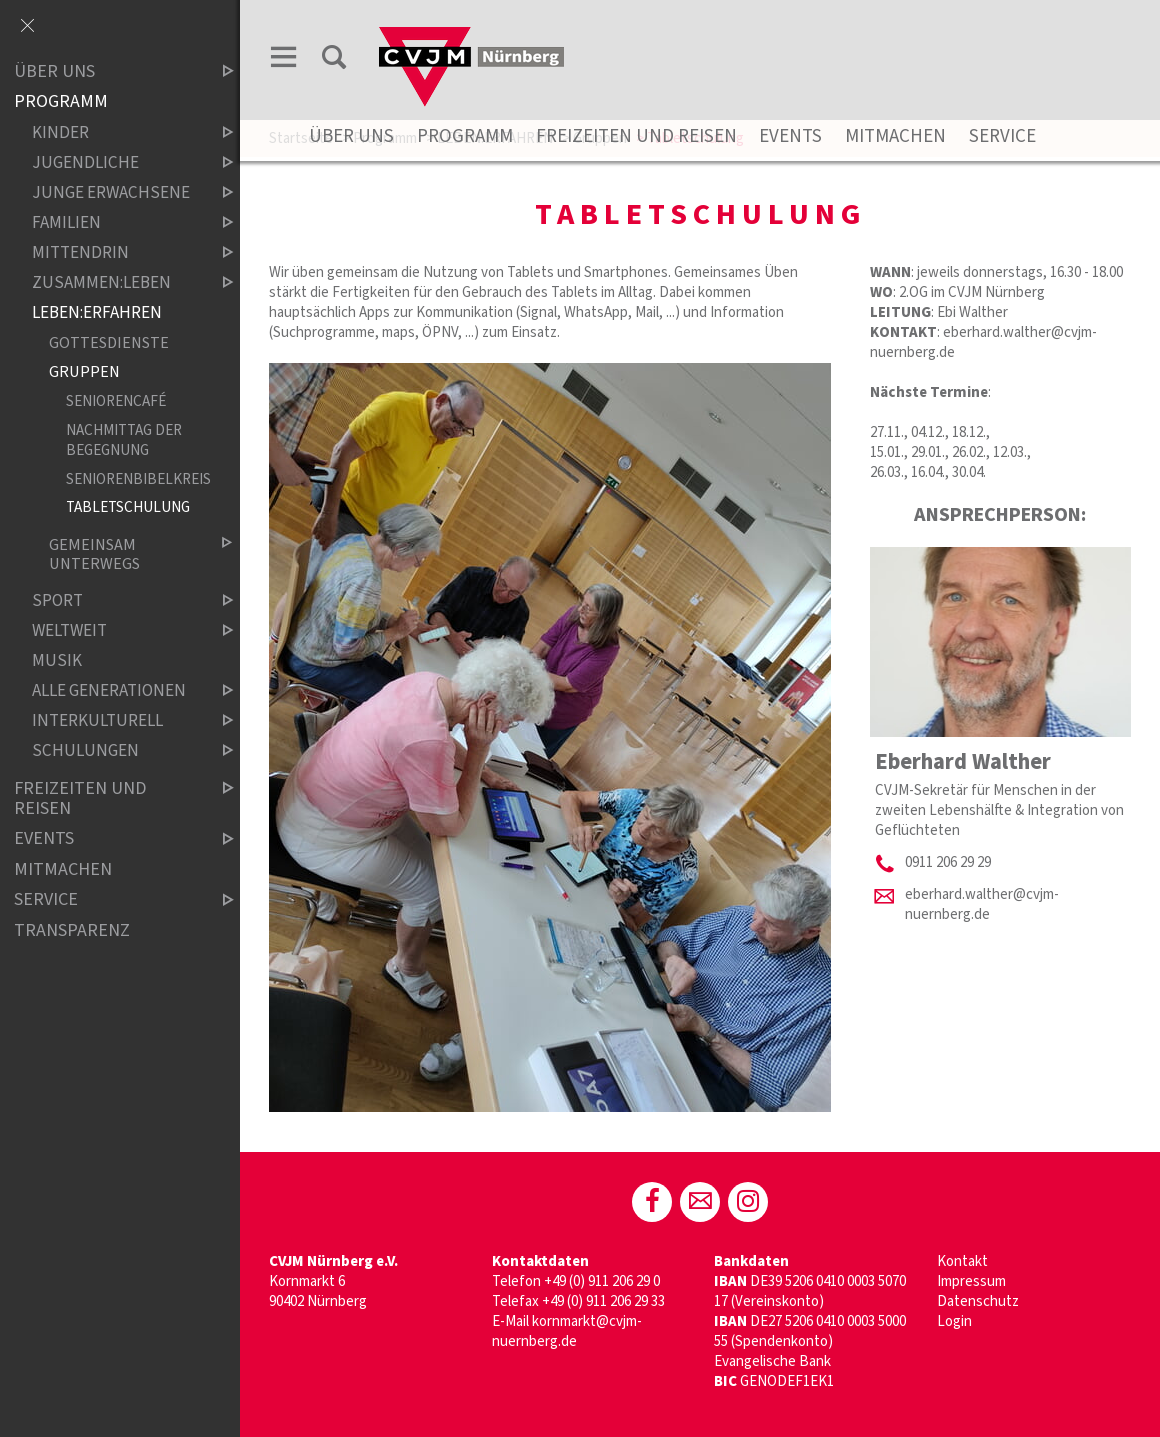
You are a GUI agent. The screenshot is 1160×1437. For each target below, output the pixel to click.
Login (954, 1321)
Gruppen (84, 372)
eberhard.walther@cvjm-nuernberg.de (982, 904)
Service (1002, 136)
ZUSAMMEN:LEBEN (116, 282)
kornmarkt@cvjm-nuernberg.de (567, 1331)
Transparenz (72, 930)
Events (790, 136)
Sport (116, 601)
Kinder (116, 132)
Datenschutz (978, 1301)
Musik (57, 661)
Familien (116, 222)
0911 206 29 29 (948, 862)
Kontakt (962, 1261)
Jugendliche (116, 162)
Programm (465, 136)
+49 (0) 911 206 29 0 (602, 1281)
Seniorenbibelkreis (133, 479)
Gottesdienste (109, 342)
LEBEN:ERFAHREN (97, 312)
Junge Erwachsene (116, 192)
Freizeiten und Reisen (636, 136)
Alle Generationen (116, 691)
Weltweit (116, 631)
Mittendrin (116, 252)
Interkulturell (116, 721)
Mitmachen (895, 136)
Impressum (971, 1281)
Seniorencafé (116, 401)
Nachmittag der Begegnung (124, 439)
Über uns (351, 136)
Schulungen (116, 751)
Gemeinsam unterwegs (124, 554)
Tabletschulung (128, 508)
